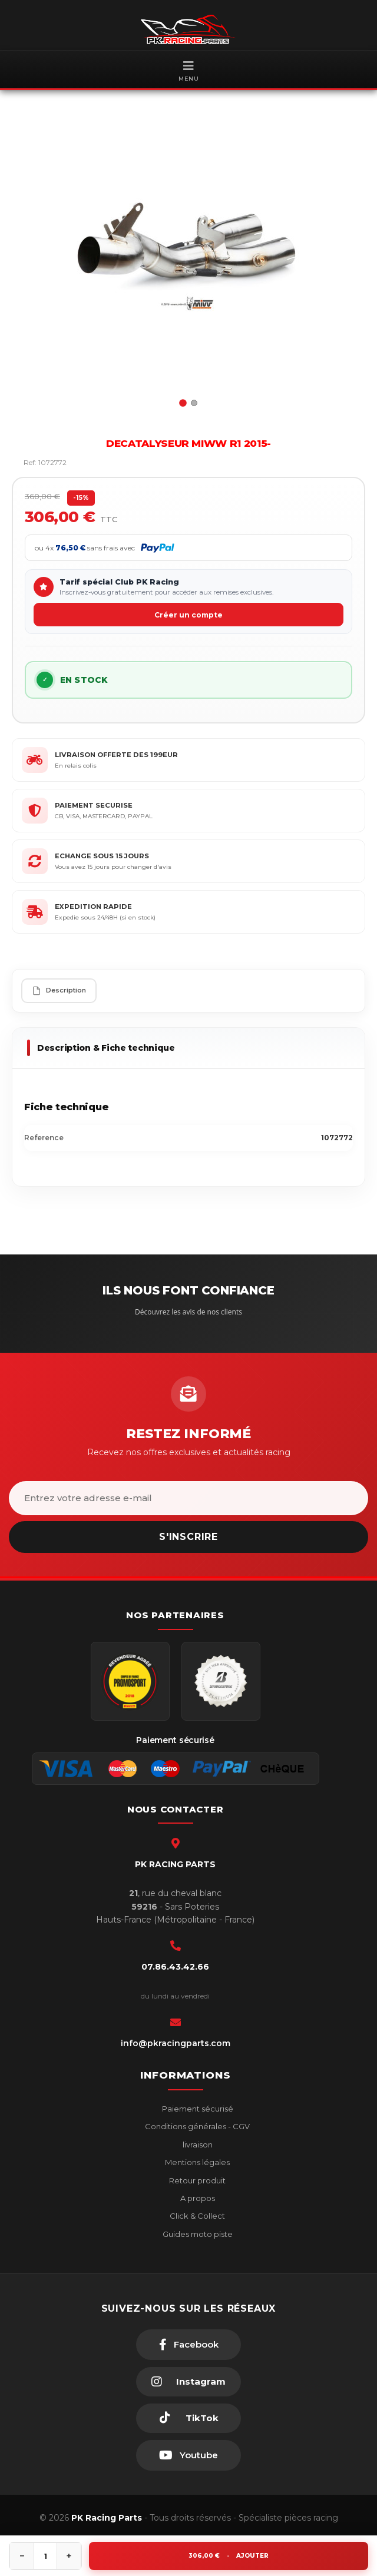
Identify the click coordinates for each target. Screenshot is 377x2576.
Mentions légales (196, 2162)
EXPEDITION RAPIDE (93, 906)
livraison (197, 2144)
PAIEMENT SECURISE (94, 805)
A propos (196, 2198)
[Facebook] (188, 2344)
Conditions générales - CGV (196, 2126)
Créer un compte (188, 614)
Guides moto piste (197, 2234)
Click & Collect (196, 2215)
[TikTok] (188, 2418)
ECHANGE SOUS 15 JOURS (102, 856)
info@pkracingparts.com (175, 2043)
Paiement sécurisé (196, 2108)
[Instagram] (188, 2381)
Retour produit (196, 2180)
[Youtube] (188, 2455)
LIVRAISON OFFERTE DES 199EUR (116, 755)
